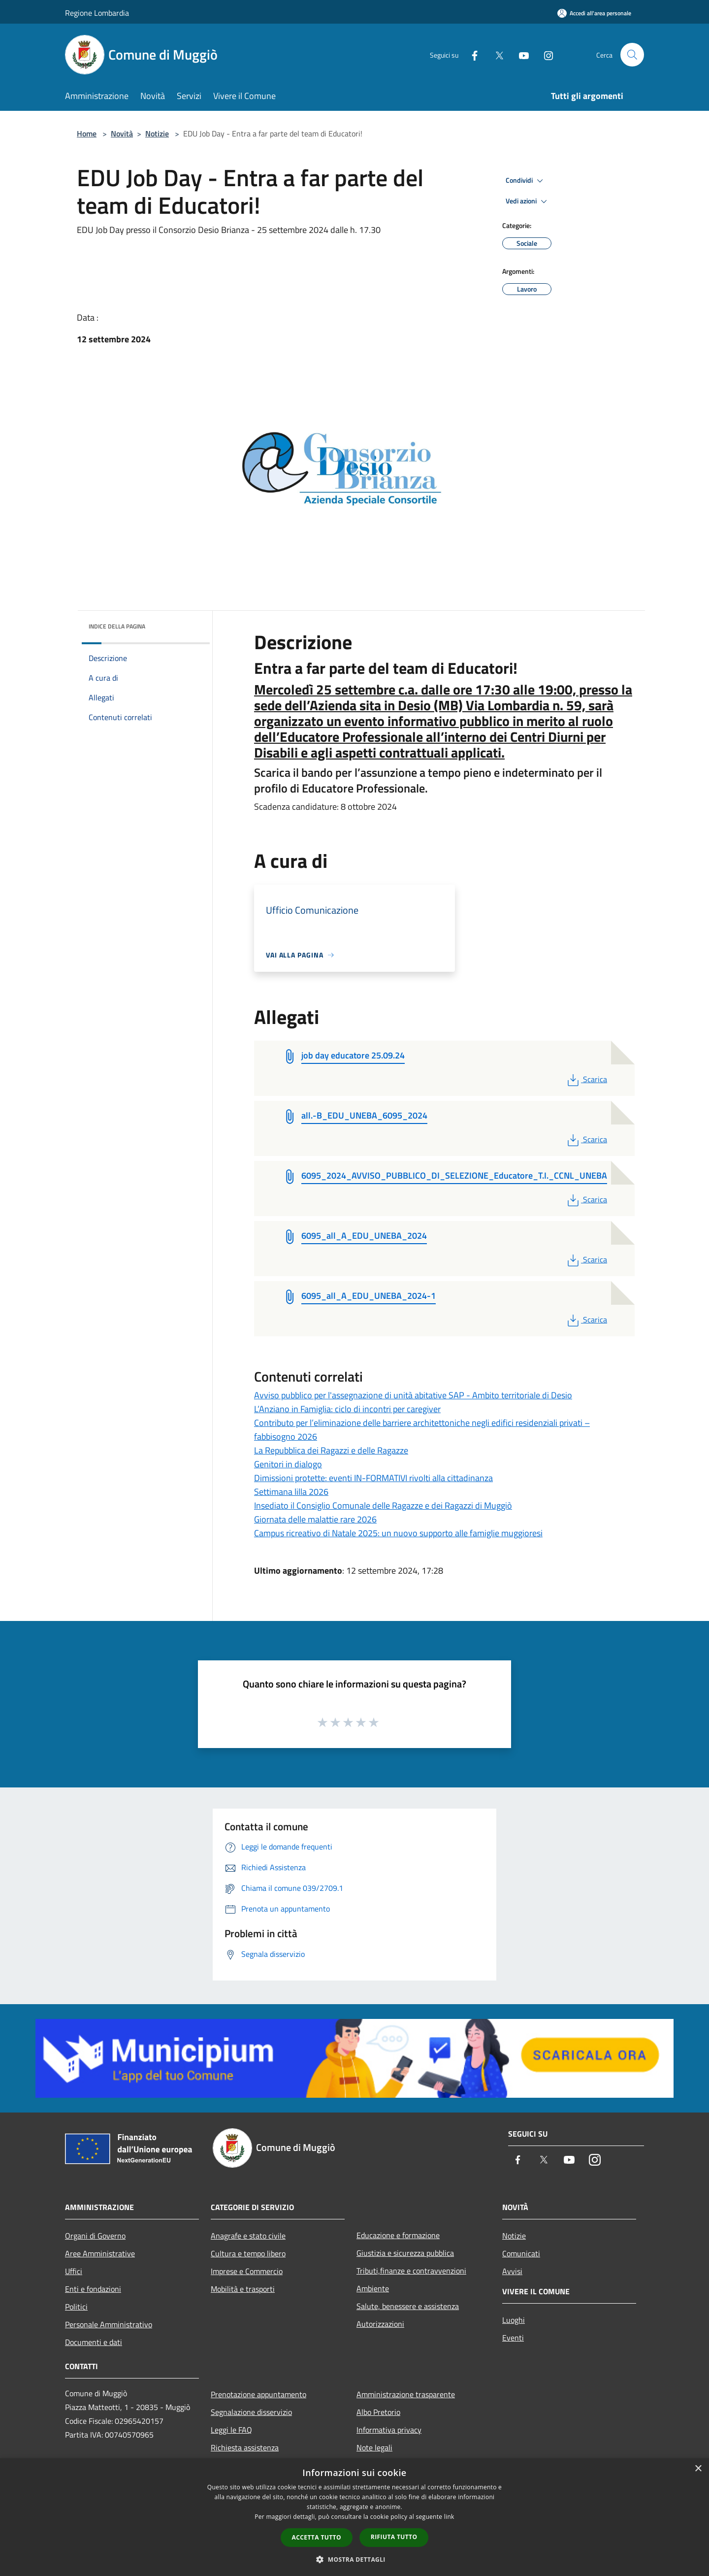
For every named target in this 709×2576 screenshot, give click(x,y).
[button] (354, 2559)
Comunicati (521, 2253)
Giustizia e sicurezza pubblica (405, 2253)
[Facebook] (471, 54)
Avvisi (512, 2271)
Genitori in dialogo (288, 1464)
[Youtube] (520, 54)
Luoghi (513, 2320)
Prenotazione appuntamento (258, 2394)
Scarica (586, 1079)
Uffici (73, 2271)
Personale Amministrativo (108, 2324)
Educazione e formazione (398, 2235)
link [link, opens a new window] (449, 2516)
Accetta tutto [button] (316, 2537)
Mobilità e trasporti (243, 2289)
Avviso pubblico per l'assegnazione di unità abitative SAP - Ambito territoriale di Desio (413, 1395)
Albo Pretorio (378, 2412)
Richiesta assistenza (245, 2447)
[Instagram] (544, 54)
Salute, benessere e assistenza (407, 2306)
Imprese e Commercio (247, 2271)
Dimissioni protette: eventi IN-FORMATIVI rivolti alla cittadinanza (373, 1478)
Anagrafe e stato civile (248, 2236)
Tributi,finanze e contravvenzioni (411, 2271)
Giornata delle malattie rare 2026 (315, 1519)
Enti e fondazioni (93, 2289)
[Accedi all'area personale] (594, 13)
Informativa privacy (388, 2430)
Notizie (157, 133)
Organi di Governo (95, 2236)
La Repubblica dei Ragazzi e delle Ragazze (331, 1450)
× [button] (698, 2469)
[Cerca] (632, 54)
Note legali (374, 2447)
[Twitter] (495, 54)
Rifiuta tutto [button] (394, 2537)
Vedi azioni (528, 201)
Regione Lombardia (97, 13)
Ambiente (372, 2288)
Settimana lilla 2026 (291, 1491)
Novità (122, 133)
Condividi (526, 181)
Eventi (513, 2338)
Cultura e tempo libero (248, 2253)
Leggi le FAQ (231, 2430)
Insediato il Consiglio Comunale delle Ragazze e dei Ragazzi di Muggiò (383, 1505)
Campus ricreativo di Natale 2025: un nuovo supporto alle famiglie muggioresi (398, 1533)
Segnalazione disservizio (251, 2412)
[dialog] (354, 2517)
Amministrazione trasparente (405, 2394)
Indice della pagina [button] (117, 626)
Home (87, 133)
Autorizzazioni (380, 2324)
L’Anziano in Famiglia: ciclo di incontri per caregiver (347, 1409)
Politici (76, 2306)
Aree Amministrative (100, 2253)
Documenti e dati (93, 2342)
